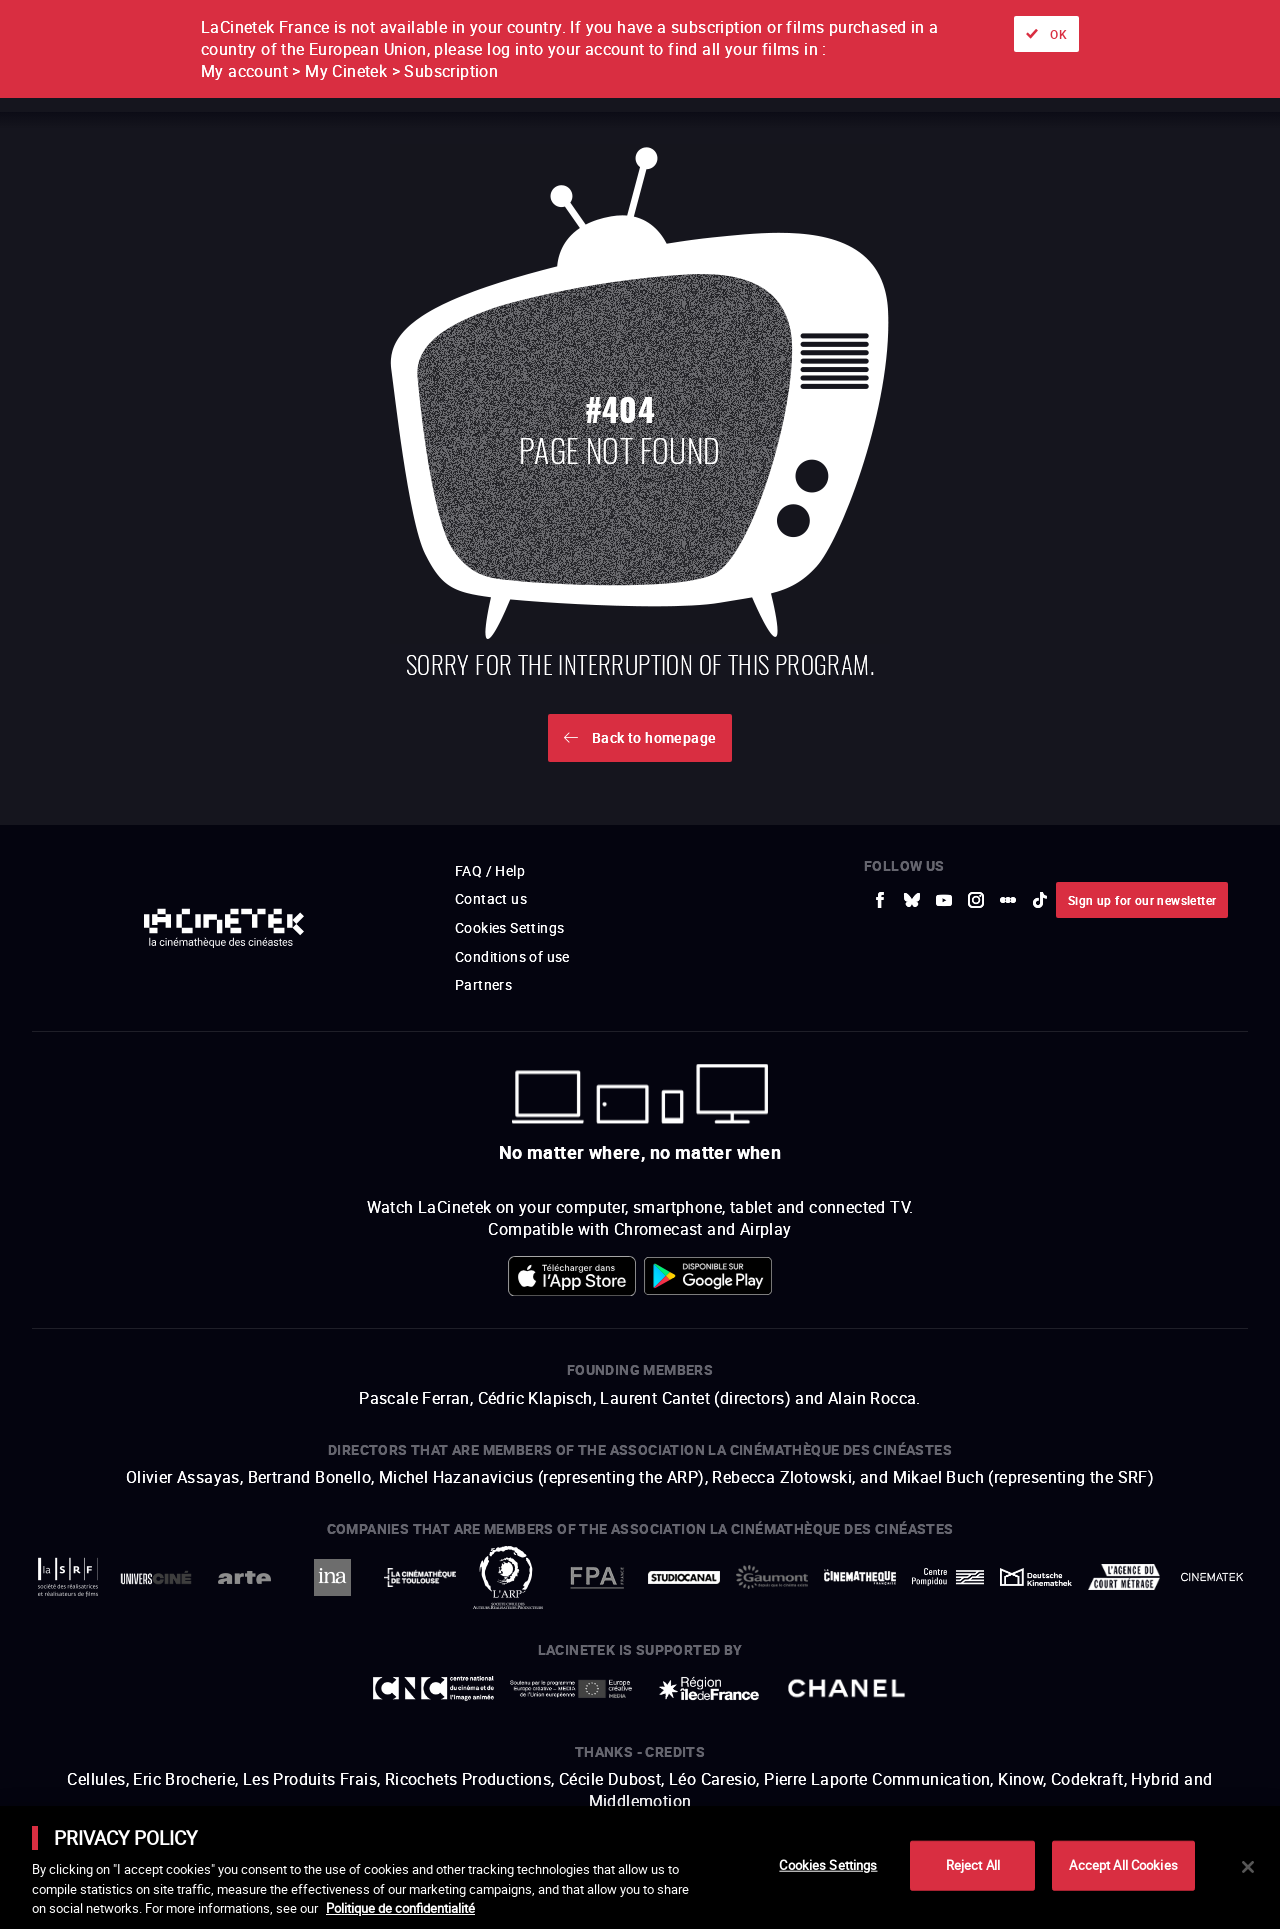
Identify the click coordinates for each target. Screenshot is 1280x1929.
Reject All (973, 1865)
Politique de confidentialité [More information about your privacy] (400, 1908)
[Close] (1248, 1867)
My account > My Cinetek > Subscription (349, 71)
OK (1058, 34)
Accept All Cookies (1123, 1865)
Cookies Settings (828, 1865)
